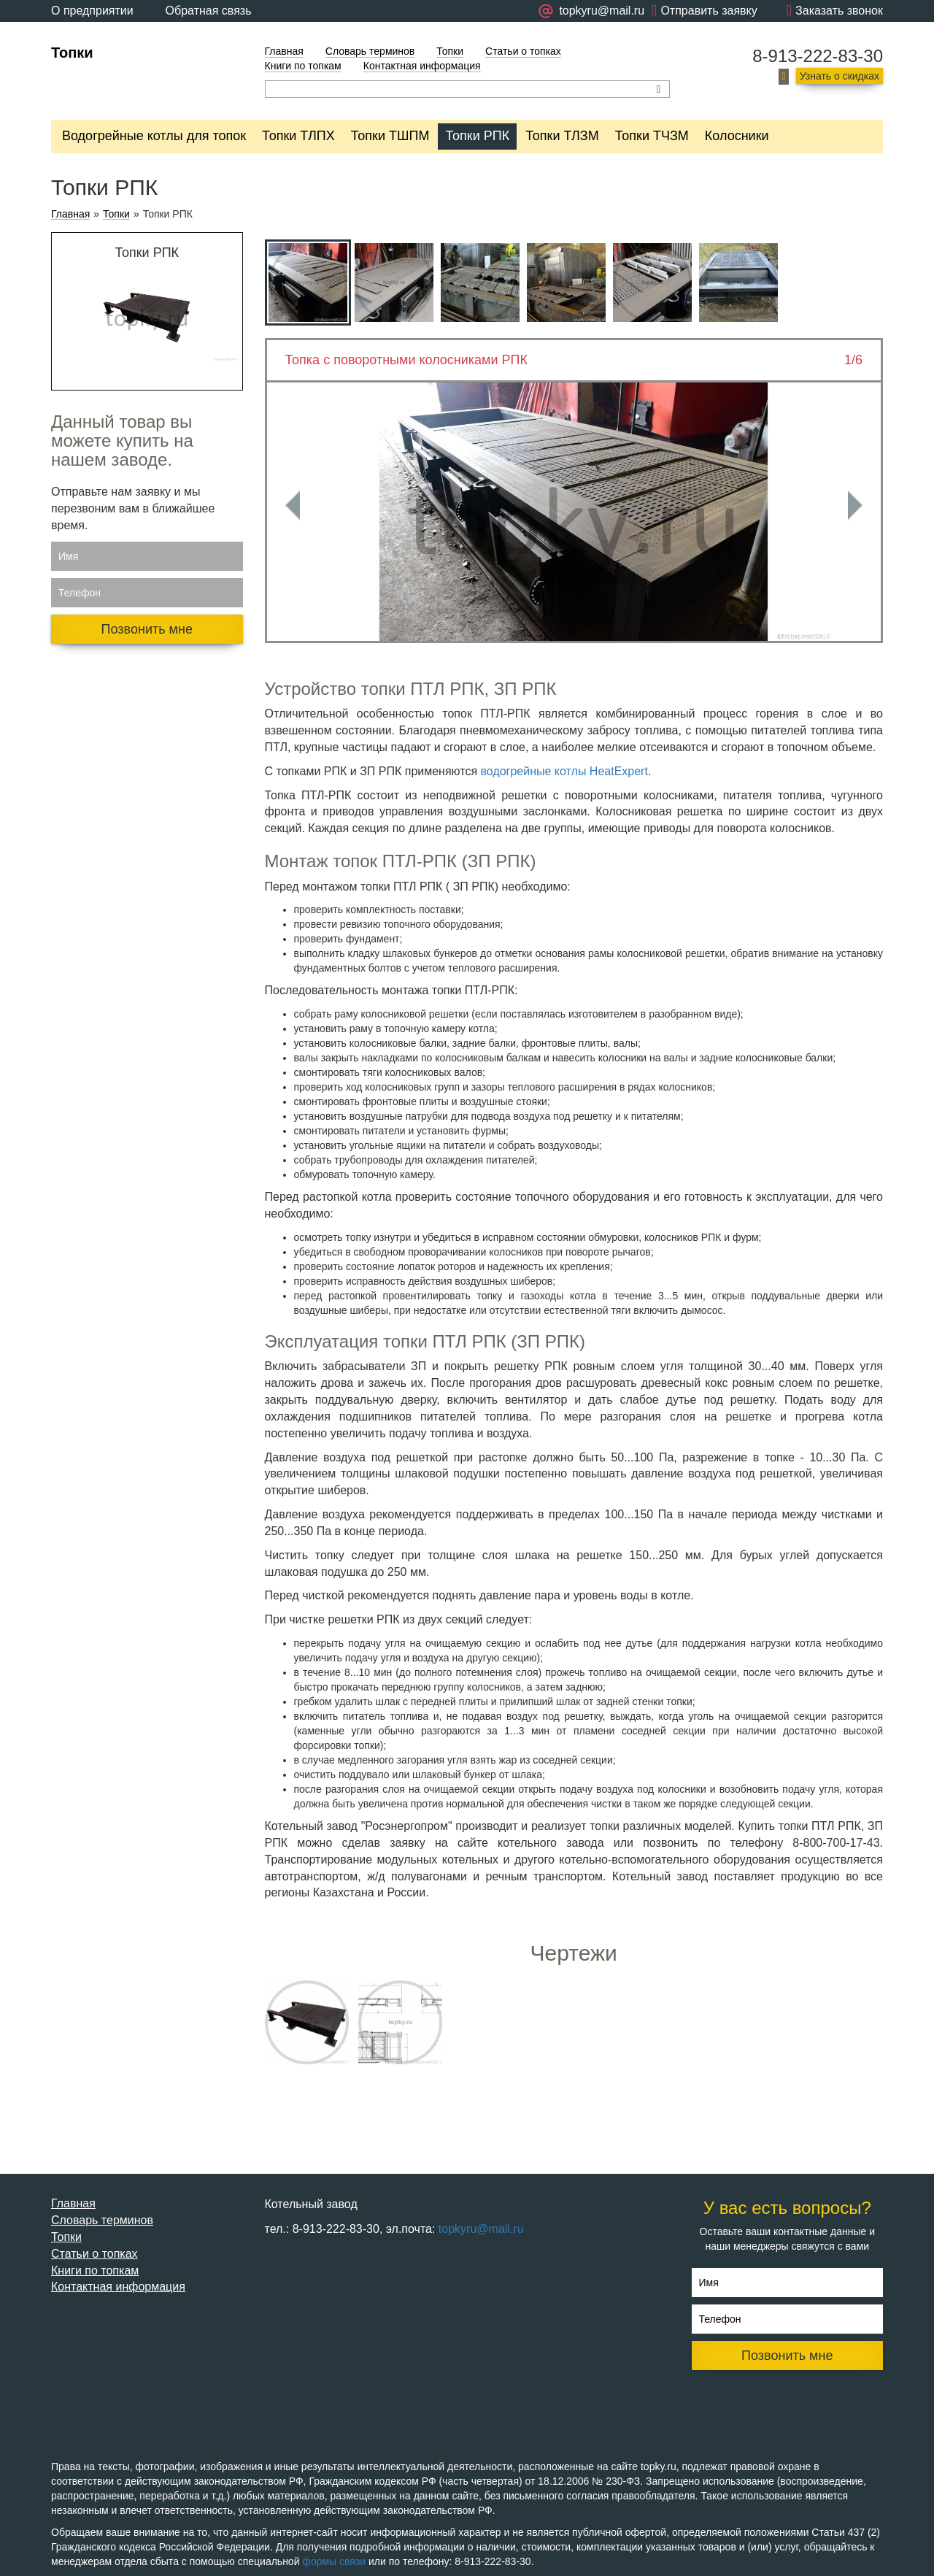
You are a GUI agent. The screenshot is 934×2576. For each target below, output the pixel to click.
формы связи (334, 2561)
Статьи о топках (523, 51)
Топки (72, 53)
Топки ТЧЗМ (652, 135)
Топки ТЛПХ (298, 135)
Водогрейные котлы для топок (154, 135)
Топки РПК (477, 135)
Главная (284, 51)
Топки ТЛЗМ (562, 135)
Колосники (737, 135)
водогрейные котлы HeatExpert (564, 771)
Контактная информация (422, 66)
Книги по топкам (303, 66)
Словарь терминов (370, 51)
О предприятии (92, 10)
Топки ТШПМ (390, 135)
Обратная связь (209, 10)
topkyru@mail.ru (481, 2229)
